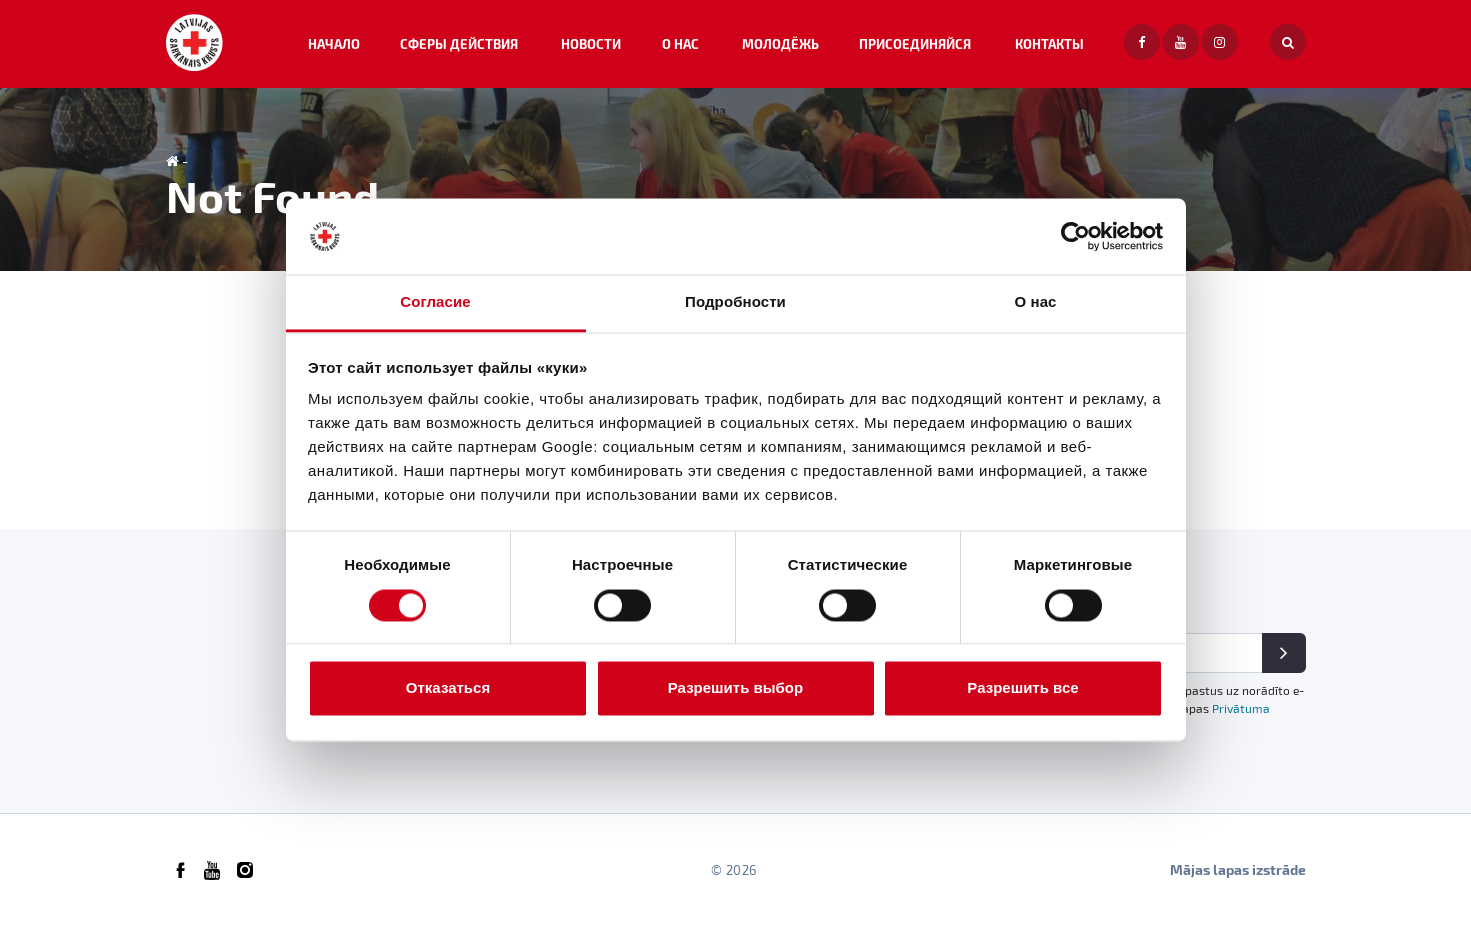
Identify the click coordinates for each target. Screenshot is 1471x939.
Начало (415, 49)
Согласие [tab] (435, 302)
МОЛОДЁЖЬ (814, 49)
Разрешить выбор (735, 688)
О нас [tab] (1035, 302)
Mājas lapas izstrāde (1238, 882)
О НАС (727, 49)
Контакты (1059, 49)
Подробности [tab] (735, 302)
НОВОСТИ (649, 49)
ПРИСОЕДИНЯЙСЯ (939, 49)
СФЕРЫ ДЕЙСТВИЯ (530, 49)
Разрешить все (1022, 688)
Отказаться (448, 688)
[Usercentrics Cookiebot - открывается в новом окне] (1075, 236)
